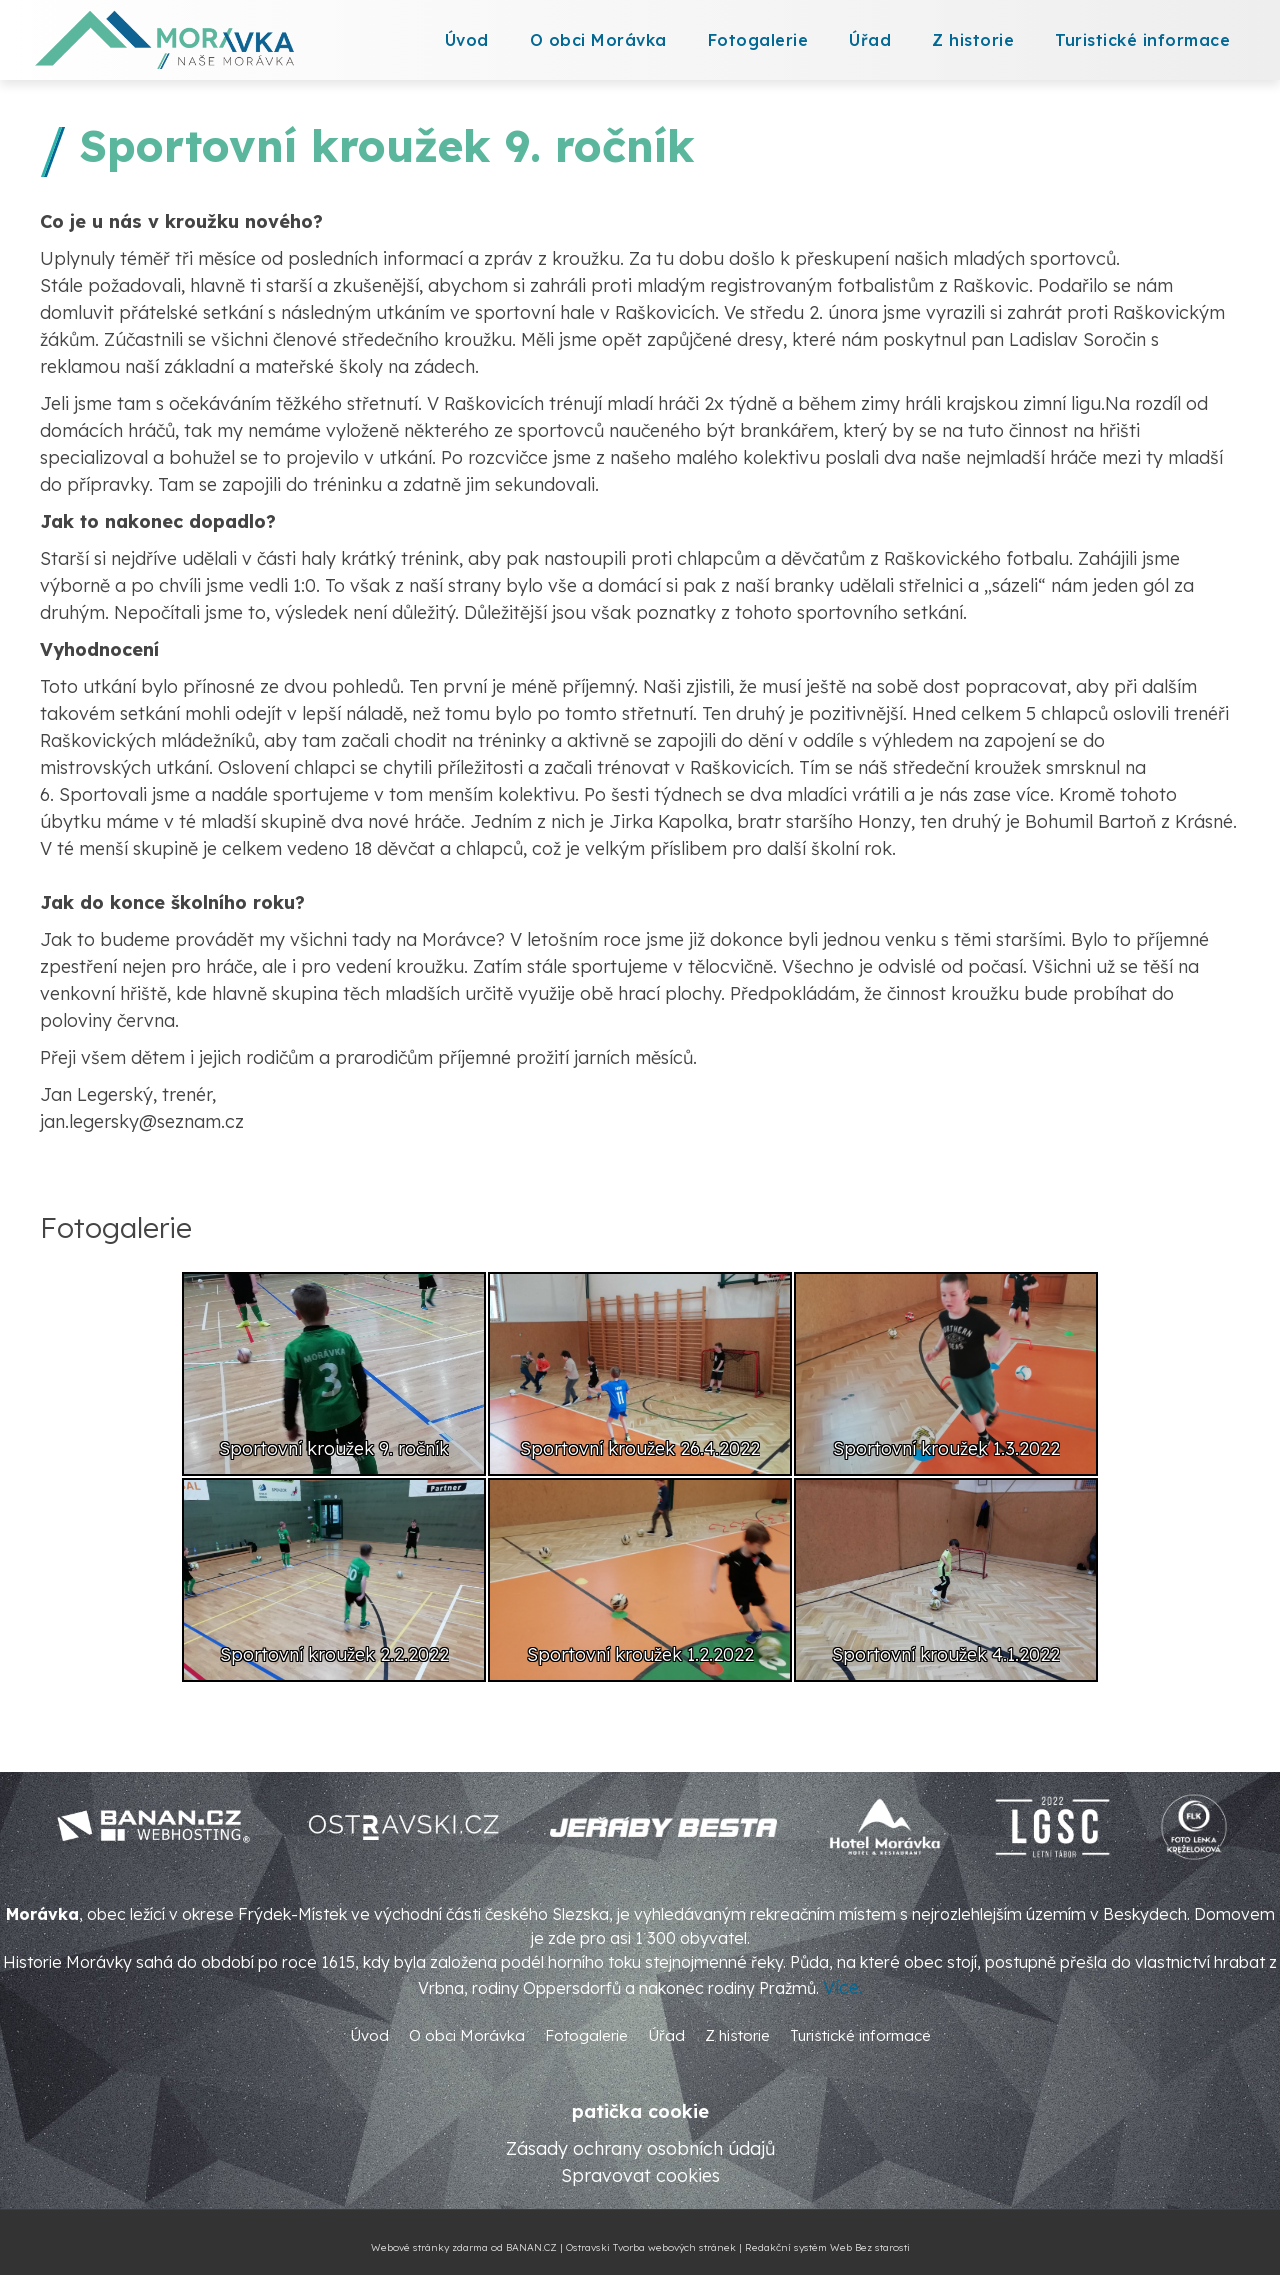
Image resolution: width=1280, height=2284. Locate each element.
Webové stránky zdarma (429, 2247)
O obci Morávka (598, 40)
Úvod (467, 40)
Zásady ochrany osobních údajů (640, 2148)
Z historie (973, 40)
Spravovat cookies (640, 2175)
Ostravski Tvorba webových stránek (651, 2247)
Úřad (870, 40)
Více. (843, 1987)
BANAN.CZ (531, 2247)
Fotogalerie (758, 40)
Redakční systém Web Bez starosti (827, 2247)
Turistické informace (1142, 40)
